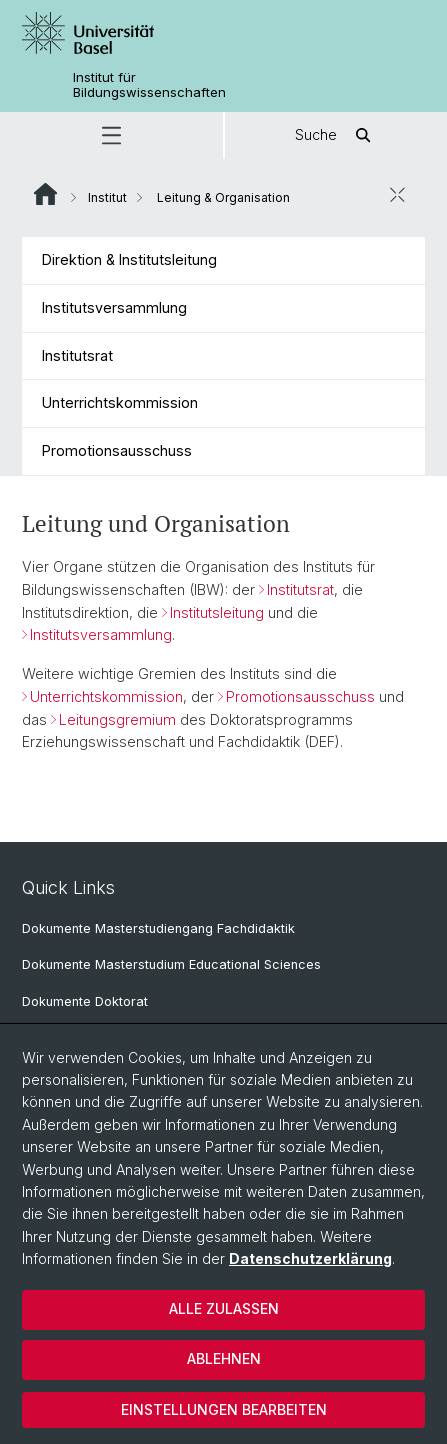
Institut (107, 197)
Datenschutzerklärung (310, 1258)
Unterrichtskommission (120, 402)
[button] (111, 135)
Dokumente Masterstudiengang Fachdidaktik (158, 928)
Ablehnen (224, 1358)
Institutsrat (77, 355)
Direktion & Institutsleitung (129, 259)
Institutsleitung (217, 611)
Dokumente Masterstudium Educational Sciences (171, 964)
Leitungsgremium (117, 718)
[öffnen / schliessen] (397, 195)
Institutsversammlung (114, 307)
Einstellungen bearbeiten (224, 1409)
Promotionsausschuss (117, 450)
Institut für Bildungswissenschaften (149, 85)
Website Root (45, 194)
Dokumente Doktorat (85, 1001)
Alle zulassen (224, 1308)
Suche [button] (336, 135)
